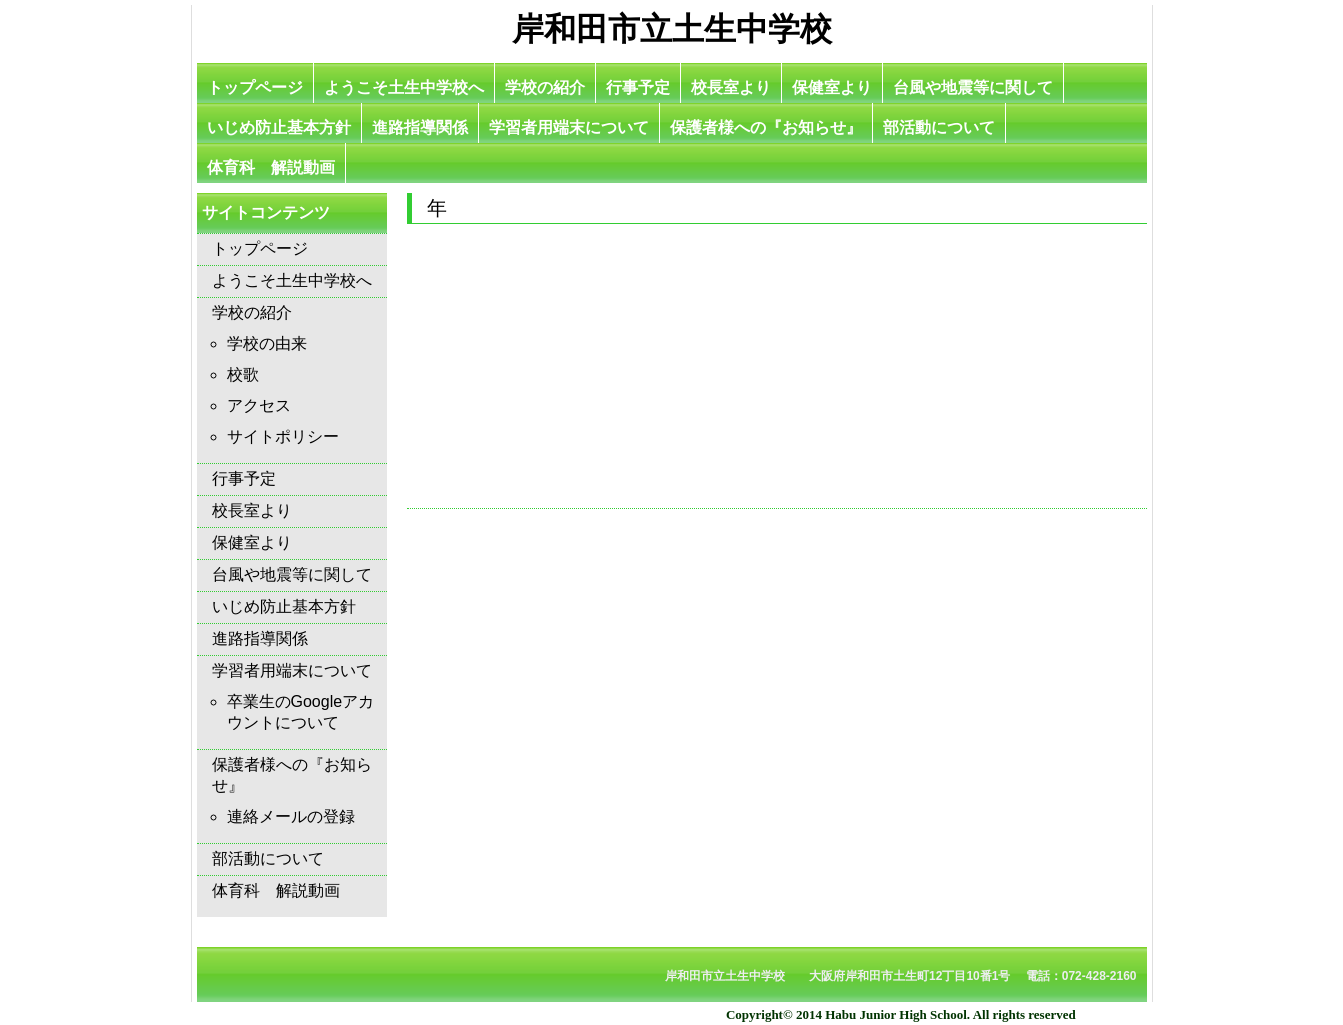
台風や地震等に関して (973, 87)
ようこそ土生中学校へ (404, 87)
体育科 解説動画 (271, 167)
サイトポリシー (283, 436)
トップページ (255, 87)
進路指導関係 (420, 127)
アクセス (259, 405)
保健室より (832, 87)
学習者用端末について (569, 127)
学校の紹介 (545, 87)
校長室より (731, 87)
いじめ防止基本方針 (279, 127)
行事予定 (638, 87)
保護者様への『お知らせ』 (766, 127)
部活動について (939, 127)
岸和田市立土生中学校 (672, 29)
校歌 (243, 374)
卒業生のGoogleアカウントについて (301, 712)
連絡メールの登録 (291, 816)
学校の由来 (267, 343)
